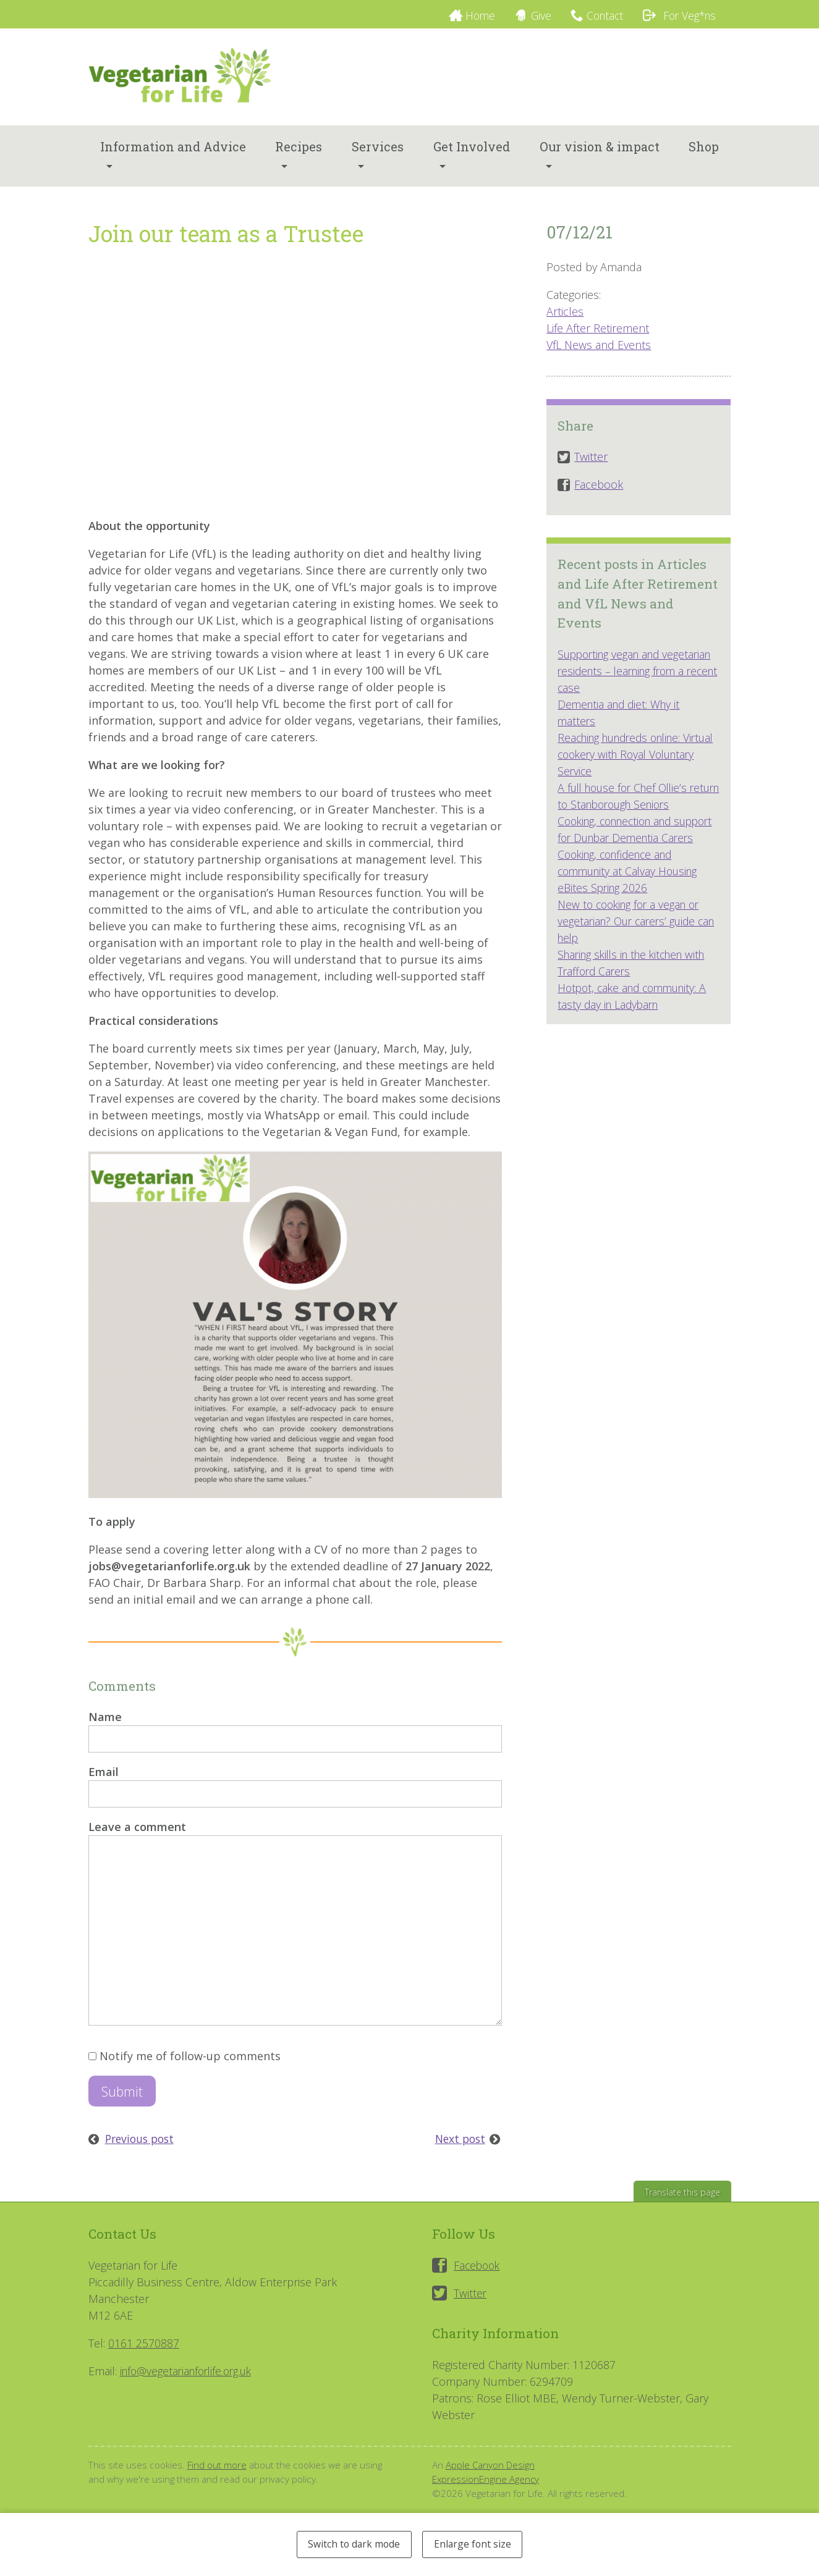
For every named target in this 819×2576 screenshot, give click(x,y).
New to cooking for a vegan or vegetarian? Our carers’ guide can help (633, 951)
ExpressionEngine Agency (486, 2492)
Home (466, 15)
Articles (564, 324)
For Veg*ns (676, 15)
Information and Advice (173, 159)
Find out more (217, 2478)
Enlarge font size (475, 2543)
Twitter (471, 2306)
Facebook (478, 2278)
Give (529, 15)
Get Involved (471, 159)
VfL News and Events (598, 357)
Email (103, 1784)
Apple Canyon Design (491, 2478)
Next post (458, 2152)
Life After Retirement (597, 341)
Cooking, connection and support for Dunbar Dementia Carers (633, 851)
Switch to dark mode (351, 2543)
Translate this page (681, 2206)
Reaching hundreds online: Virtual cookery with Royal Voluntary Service (625, 767)
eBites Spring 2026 (604, 917)
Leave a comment (137, 1839)
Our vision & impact (600, 159)
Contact (597, 15)
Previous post (142, 2152)
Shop (704, 159)
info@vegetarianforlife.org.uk (190, 2384)
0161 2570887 (143, 2356)
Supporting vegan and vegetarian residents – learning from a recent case (634, 684)
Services (378, 159)
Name (105, 1729)
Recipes (298, 159)
